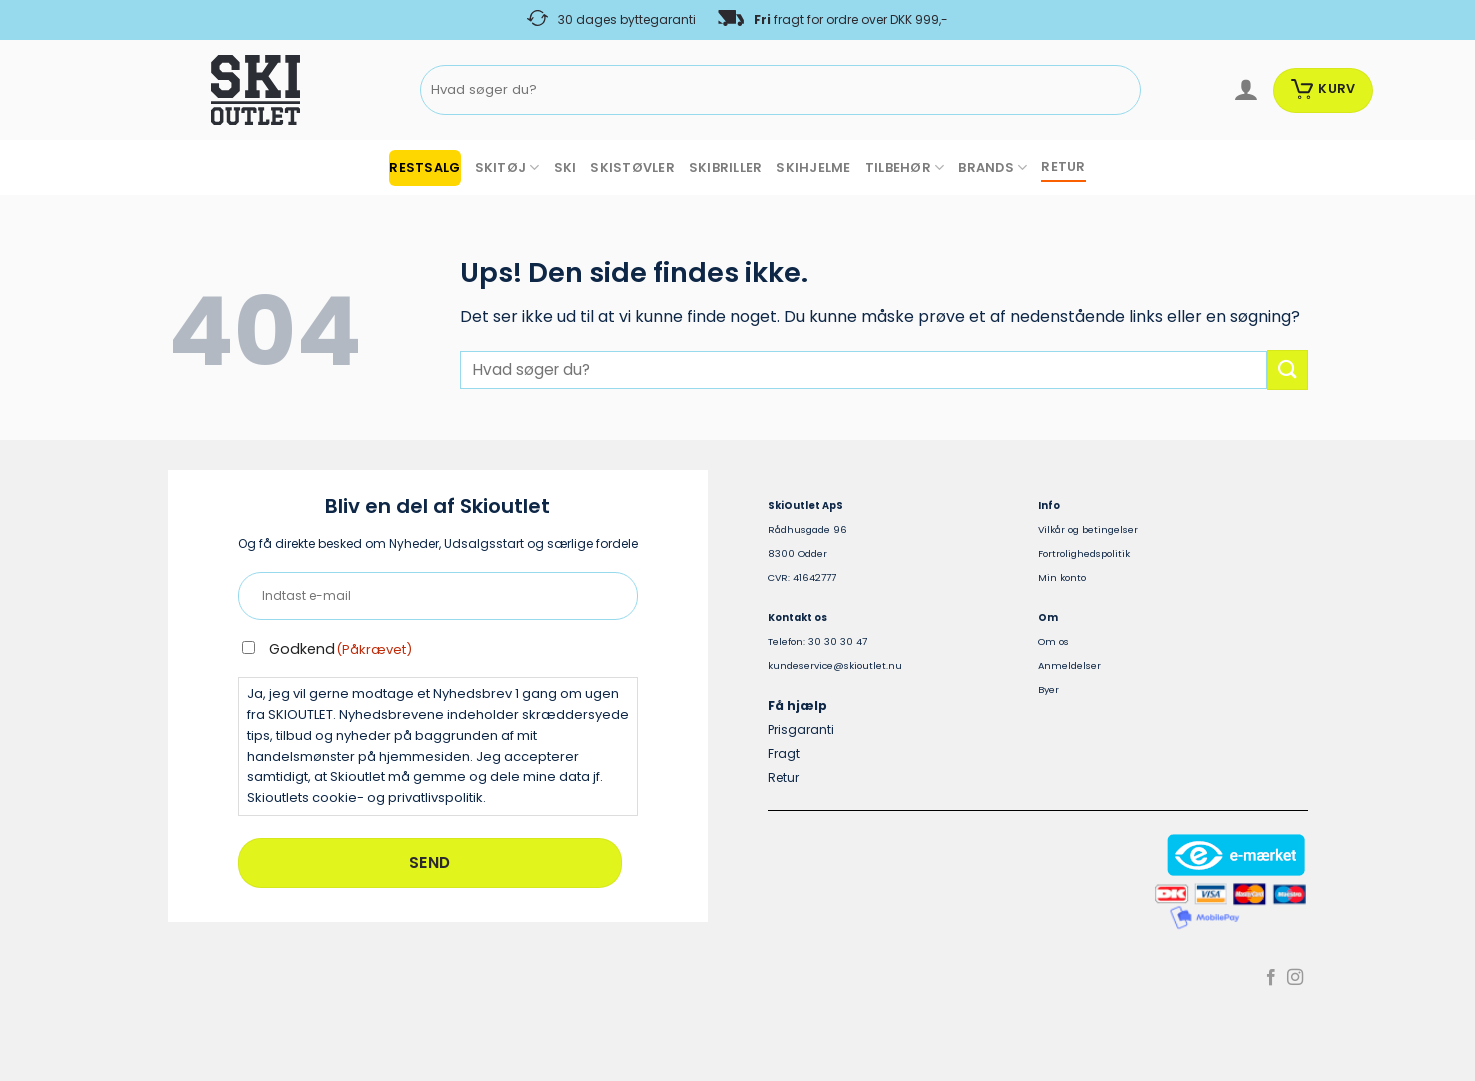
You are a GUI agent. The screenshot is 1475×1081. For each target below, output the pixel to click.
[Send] (1121, 90)
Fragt (784, 753)
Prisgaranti (801, 729)
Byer (1048, 689)
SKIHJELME (813, 167)
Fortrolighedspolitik (1084, 553)
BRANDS (992, 167)
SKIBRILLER (726, 167)
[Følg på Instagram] (1295, 978)
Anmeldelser (1069, 665)
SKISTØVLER (632, 167)
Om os (1053, 641)
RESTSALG (424, 167)
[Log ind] (1245, 90)
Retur (783, 777)
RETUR (1063, 166)
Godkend (341, 649)
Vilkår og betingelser (1088, 529)
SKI (565, 167)
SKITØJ (507, 167)
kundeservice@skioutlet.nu (835, 665)
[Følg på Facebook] (1271, 978)
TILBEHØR (905, 167)
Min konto (1062, 577)
